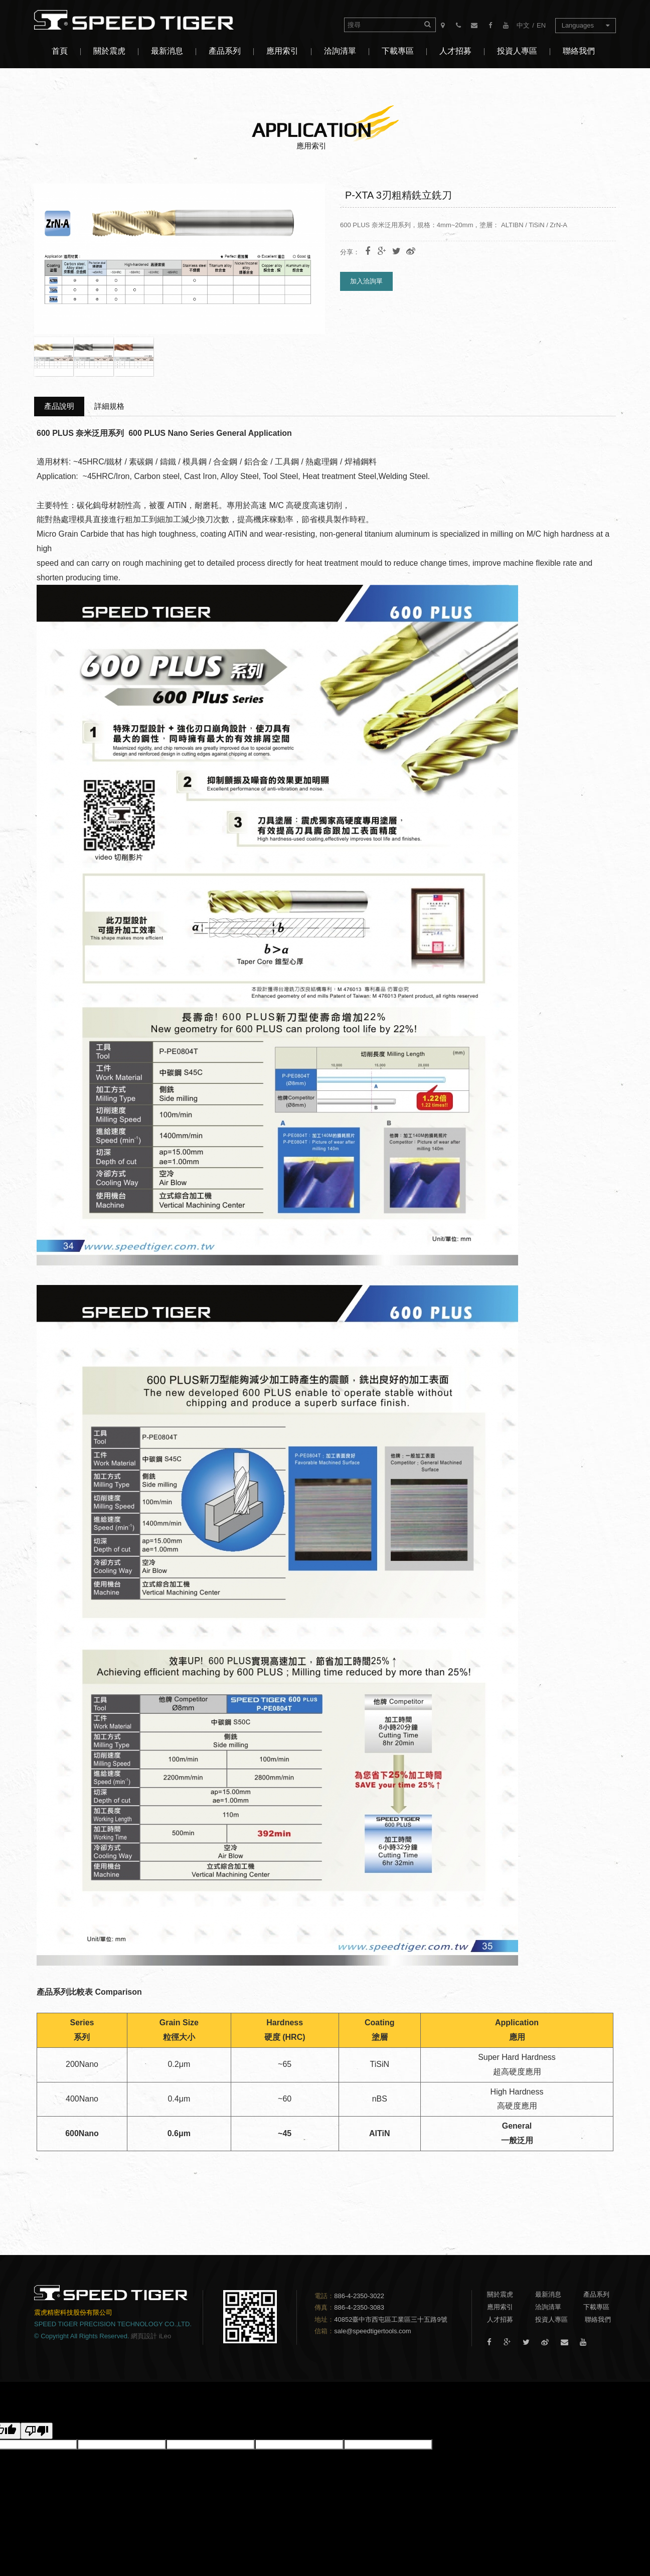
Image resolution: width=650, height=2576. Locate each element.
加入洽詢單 (366, 281)
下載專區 (398, 51)
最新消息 (167, 51)
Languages (585, 25)
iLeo (165, 2336)
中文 (523, 25)
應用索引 (282, 51)
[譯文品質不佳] (37, 2431)
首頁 (60, 51)
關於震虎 (109, 51)
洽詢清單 (340, 51)
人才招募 (455, 51)
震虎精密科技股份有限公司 (142, 20)
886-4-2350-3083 (359, 2307)
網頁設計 (144, 2336)
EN (541, 25)
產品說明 (59, 406)
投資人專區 (517, 51)
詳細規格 (109, 406)
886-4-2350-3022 (359, 2296)
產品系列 (225, 51)
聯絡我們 (579, 51)
